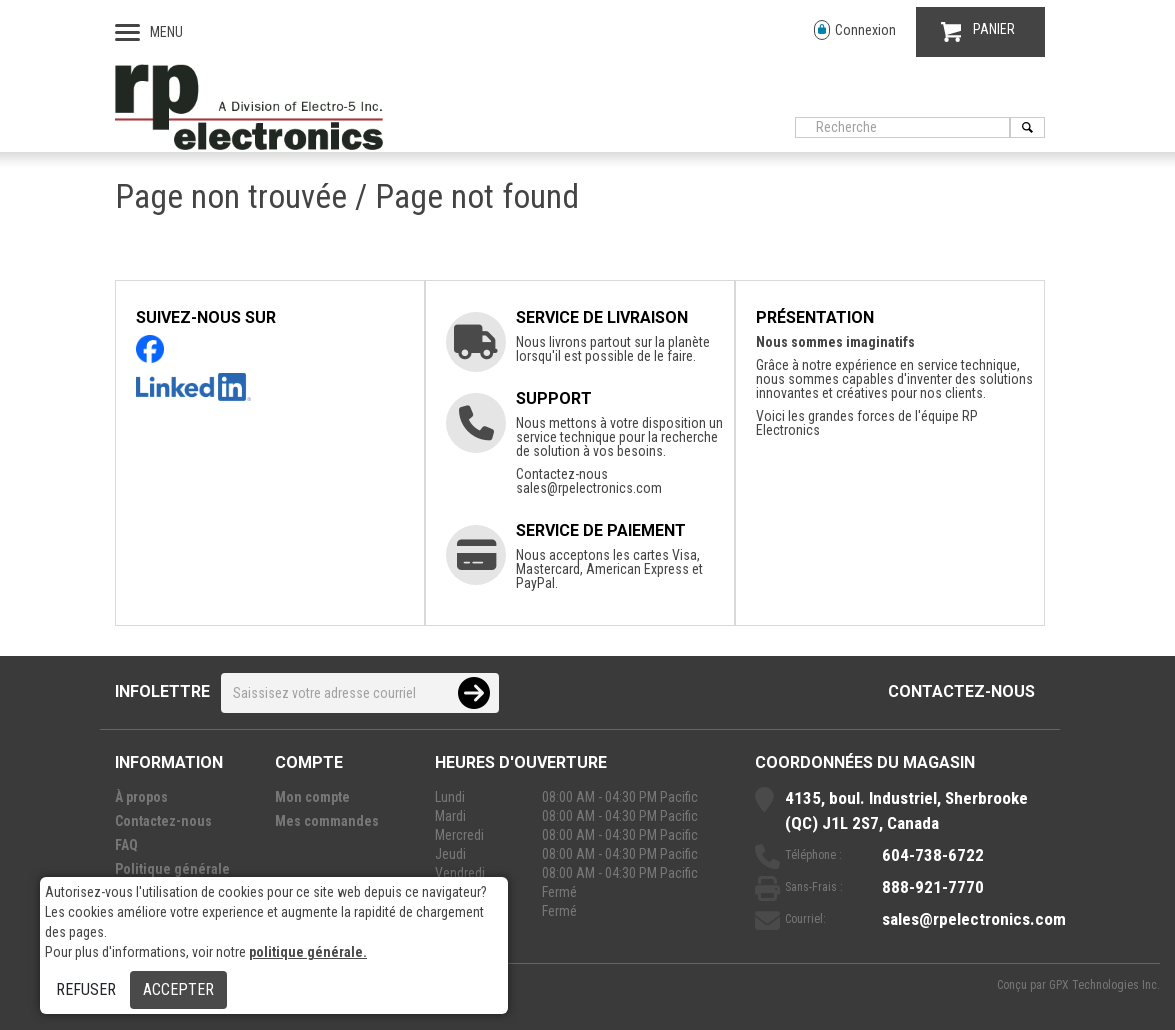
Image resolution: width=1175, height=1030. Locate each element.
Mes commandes (327, 821)
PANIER (978, 31)
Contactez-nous (961, 691)
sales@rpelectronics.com (589, 488)
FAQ (126, 845)
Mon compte (312, 797)
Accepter (178, 989)
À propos (141, 797)
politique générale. (308, 952)
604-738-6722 (933, 855)
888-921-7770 (933, 887)
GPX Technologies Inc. (1104, 985)
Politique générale (172, 869)
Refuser (86, 989)
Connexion (855, 30)
